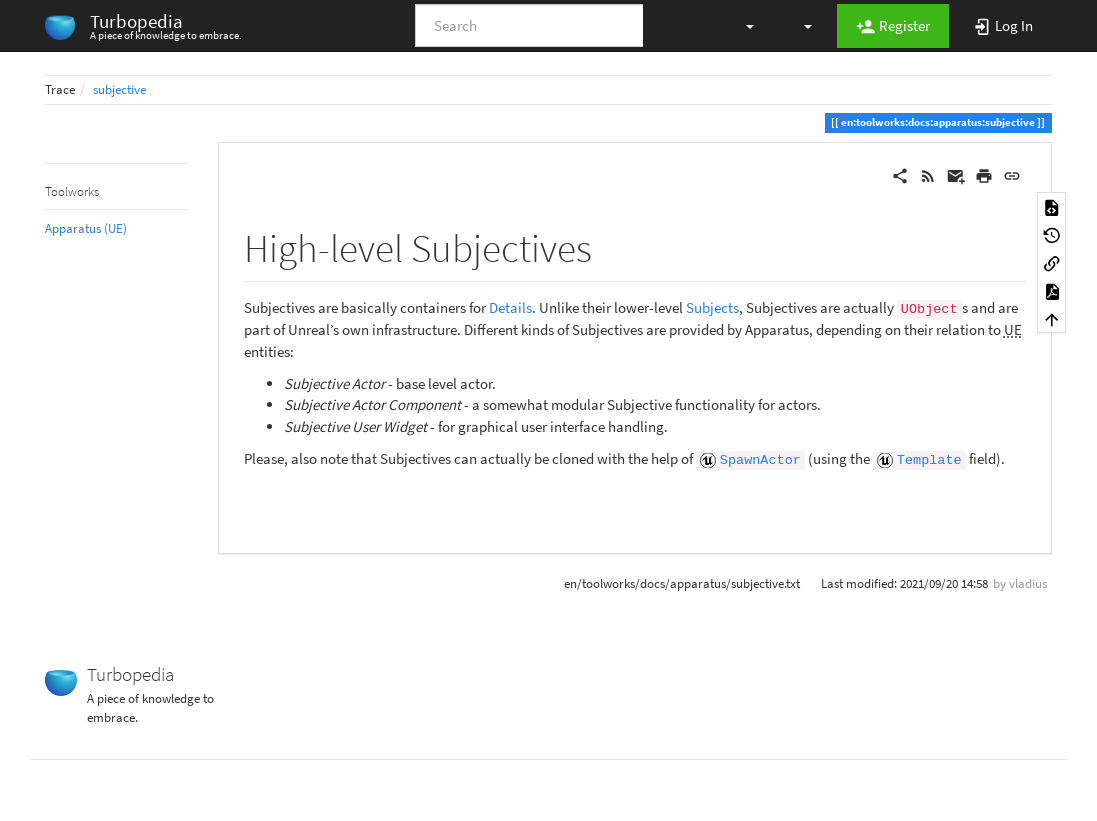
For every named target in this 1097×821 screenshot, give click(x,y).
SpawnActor (760, 460)
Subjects (712, 307)
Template (929, 460)
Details (510, 307)
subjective (119, 89)
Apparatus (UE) (86, 228)
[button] (740, 25)
